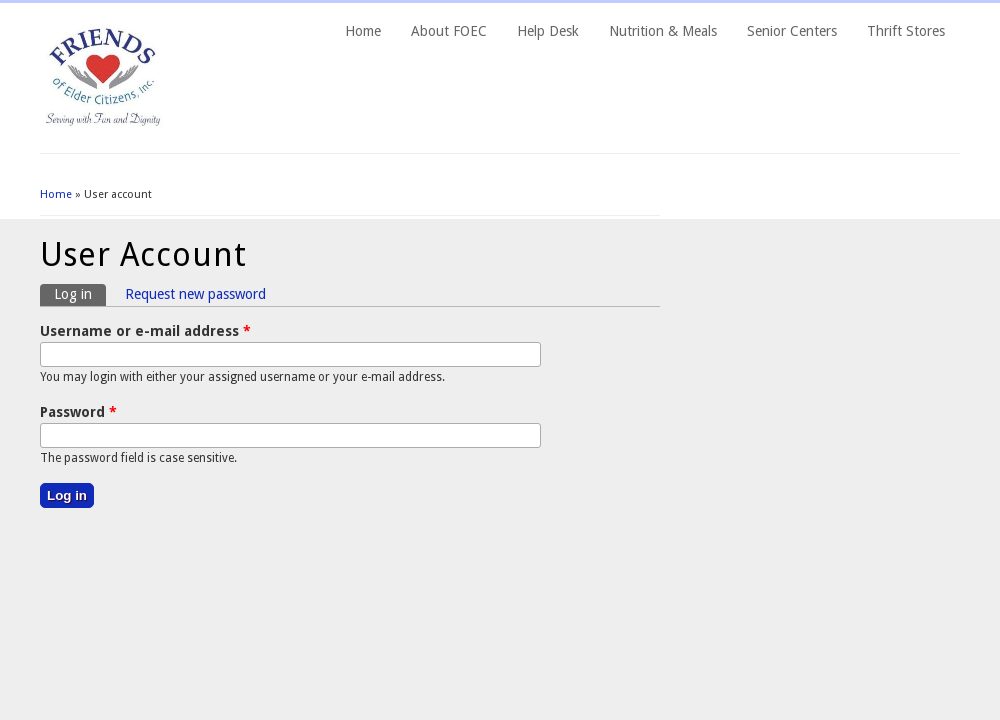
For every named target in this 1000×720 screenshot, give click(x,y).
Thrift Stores (906, 31)
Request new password (195, 294)
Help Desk (548, 31)
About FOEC (449, 31)
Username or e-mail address (145, 331)
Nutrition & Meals (663, 31)
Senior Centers (792, 31)
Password (78, 412)
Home (363, 31)
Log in (80, 293)
